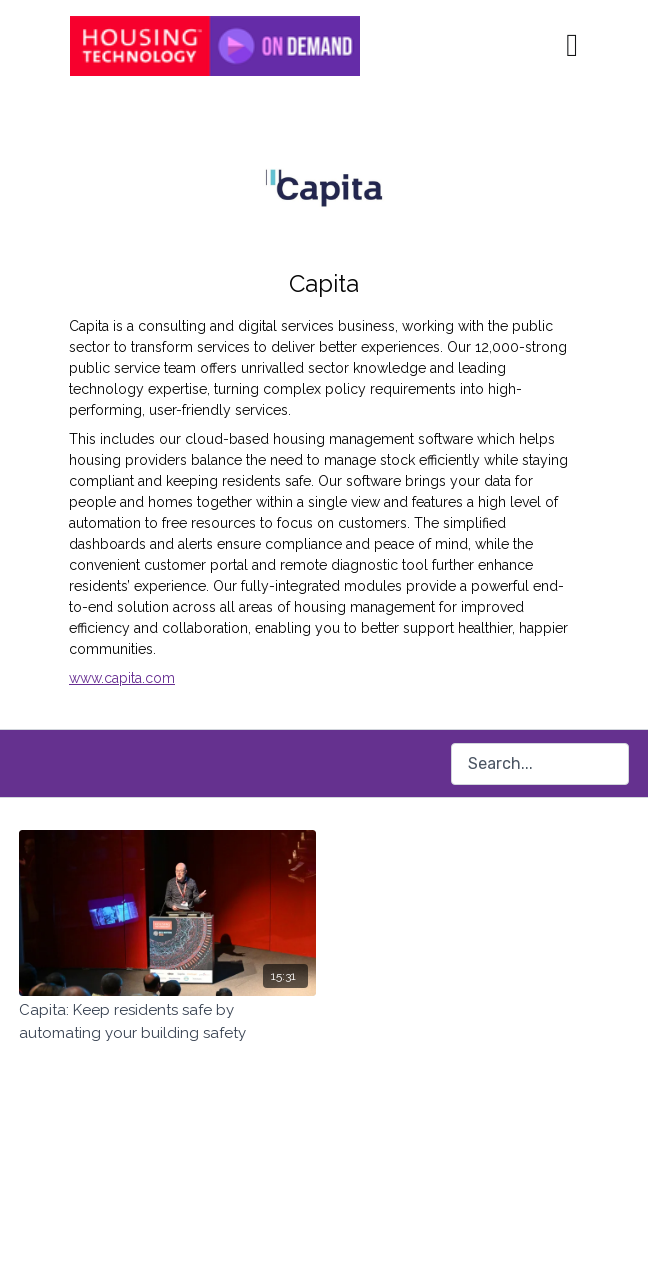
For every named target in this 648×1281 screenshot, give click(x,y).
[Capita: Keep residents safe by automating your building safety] (167, 1021)
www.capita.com (122, 678)
